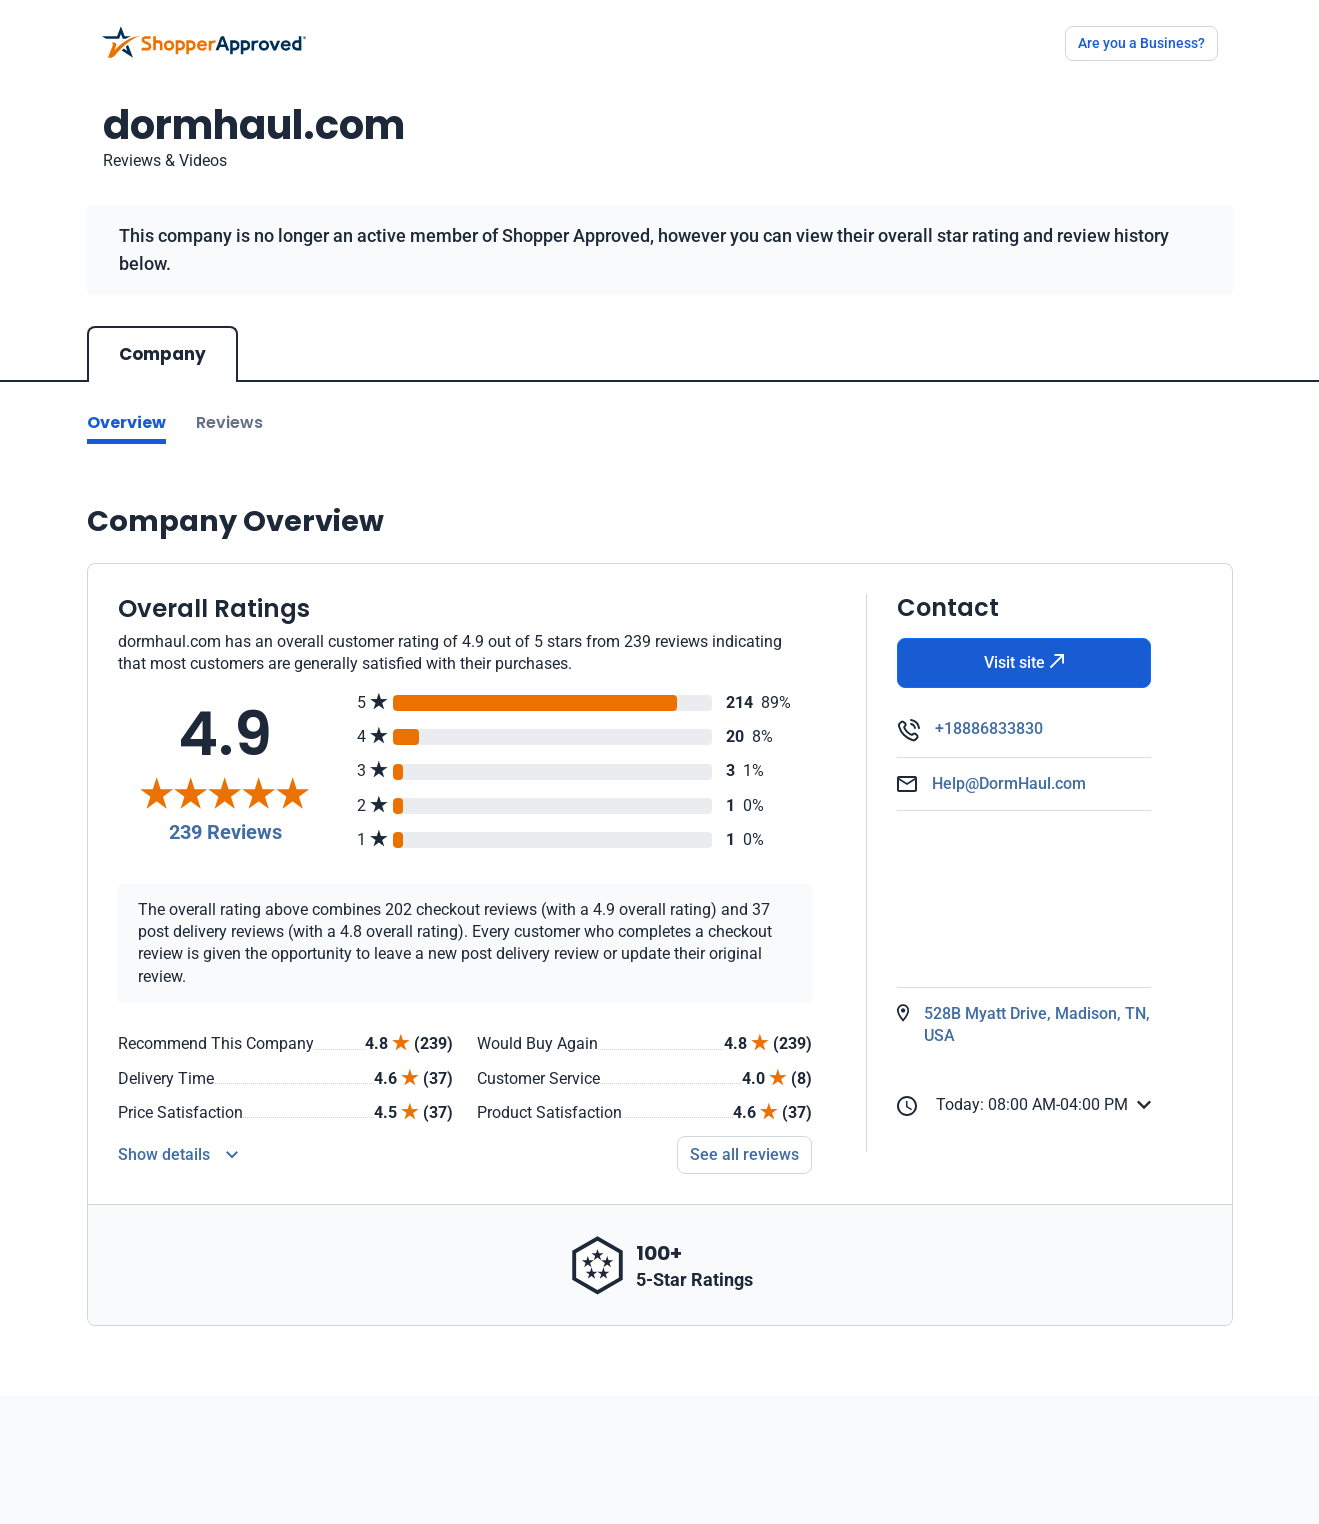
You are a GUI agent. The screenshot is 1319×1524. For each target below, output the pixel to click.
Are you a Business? (1141, 43)
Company (162, 354)
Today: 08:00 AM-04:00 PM (1012, 1105)
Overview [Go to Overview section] (126, 422)
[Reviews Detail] (178, 1155)
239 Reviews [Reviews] (225, 832)
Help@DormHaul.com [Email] (1009, 783)
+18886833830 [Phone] (989, 728)
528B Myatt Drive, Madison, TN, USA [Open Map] (1037, 1024)
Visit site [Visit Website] (1024, 662)
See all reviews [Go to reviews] (744, 1154)
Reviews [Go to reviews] (229, 422)
